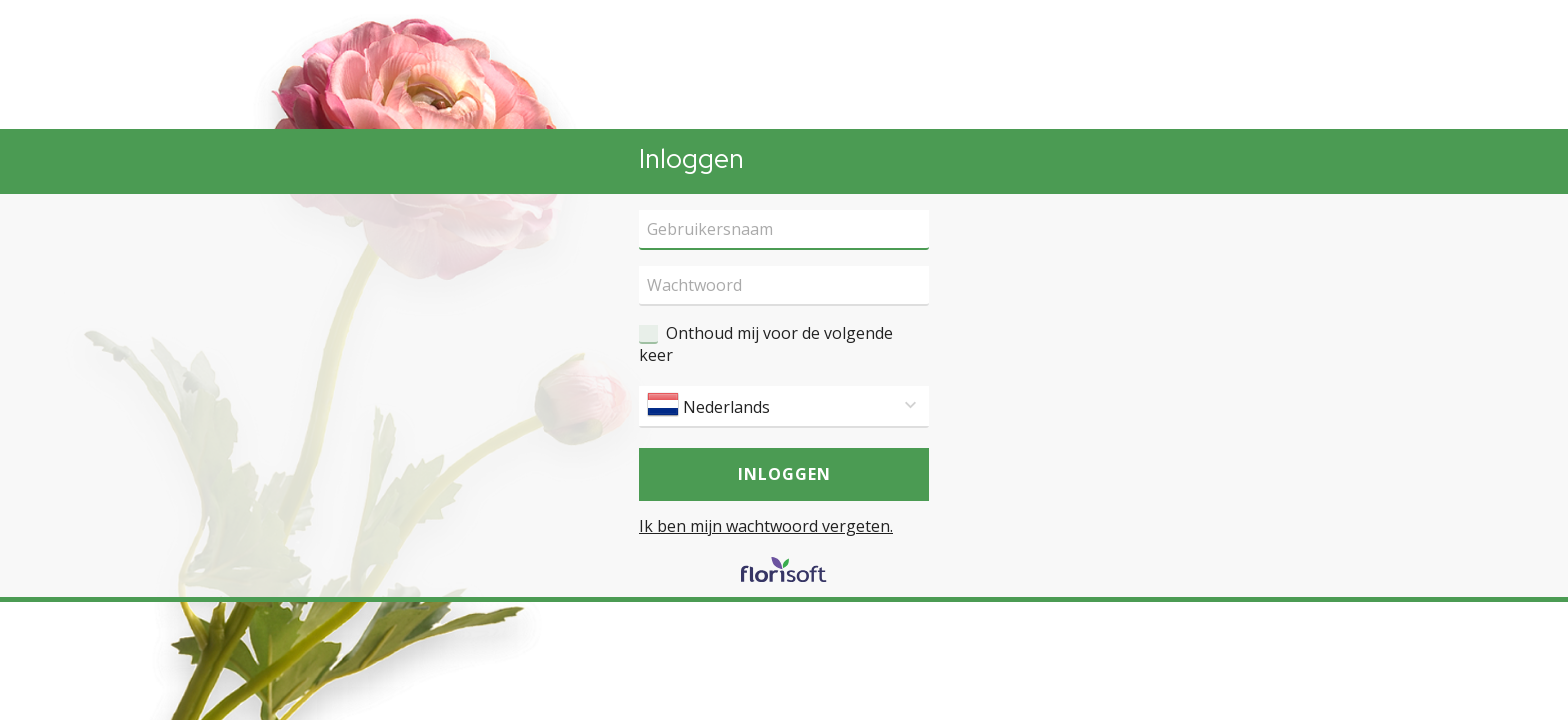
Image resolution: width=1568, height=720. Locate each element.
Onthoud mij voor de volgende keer (766, 344)
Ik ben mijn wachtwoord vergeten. (766, 526)
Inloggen (784, 474)
